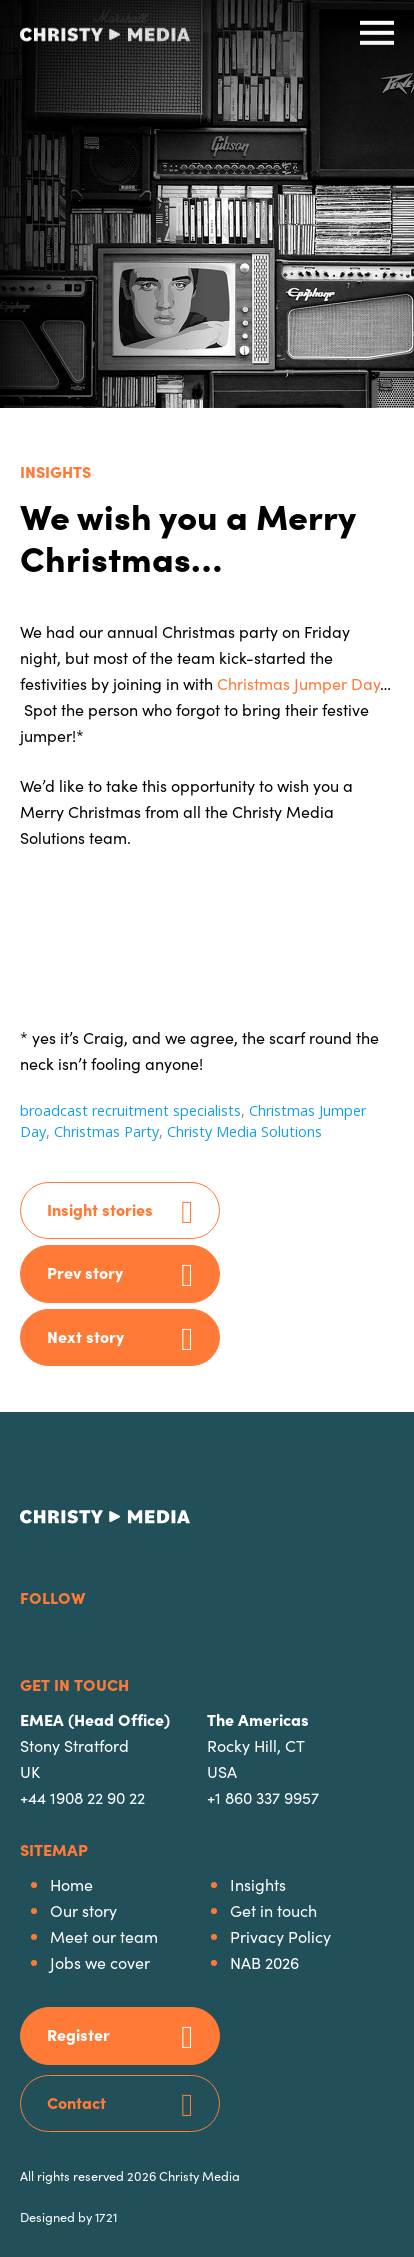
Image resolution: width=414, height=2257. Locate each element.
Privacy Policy (280, 1936)
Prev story (85, 1272)
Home (71, 1884)
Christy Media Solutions (244, 1131)
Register (78, 2034)
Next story (85, 1336)
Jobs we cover (100, 1962)
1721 (106, 2216)
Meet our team (104, 1936)
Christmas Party (106, 1131)
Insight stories (100, 1209)
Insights (55, 471)
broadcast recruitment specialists (130, 1110)
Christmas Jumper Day (298, 683)
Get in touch (273, 1910)
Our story (83, 1910)
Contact (76, 2102)
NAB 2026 (264, 1962)
